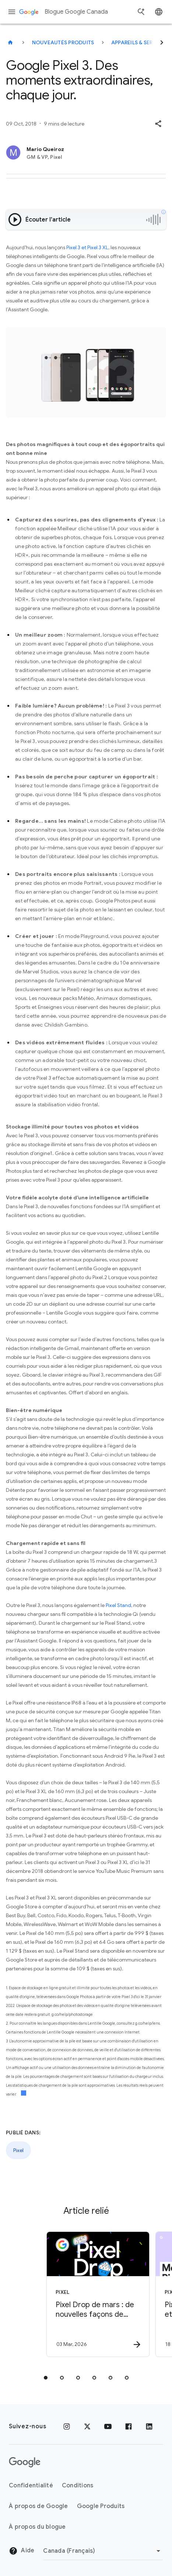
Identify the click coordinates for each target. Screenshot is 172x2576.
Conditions (78, 2485)
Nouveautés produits (63, 42)
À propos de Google (38, 2506)
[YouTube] (108, 2426)
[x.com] (87, 2426)
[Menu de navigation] (11, 11)
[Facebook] (128, 2426)
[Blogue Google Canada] (10, 42)
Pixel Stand (118, 1605)
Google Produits (101, 2506)
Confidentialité (31, 2485)
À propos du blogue (37, 2527)
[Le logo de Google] (25, 2462)
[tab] (46, 2378)
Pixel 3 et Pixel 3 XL (87, 247)
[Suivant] (162, 42)
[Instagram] (67, 2426)
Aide (21, 2550)
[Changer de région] (103, 2551)
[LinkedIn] (149, 2426)
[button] (158, 124)
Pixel (18, 2150)
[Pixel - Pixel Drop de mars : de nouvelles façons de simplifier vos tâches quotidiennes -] (89, 2294)
